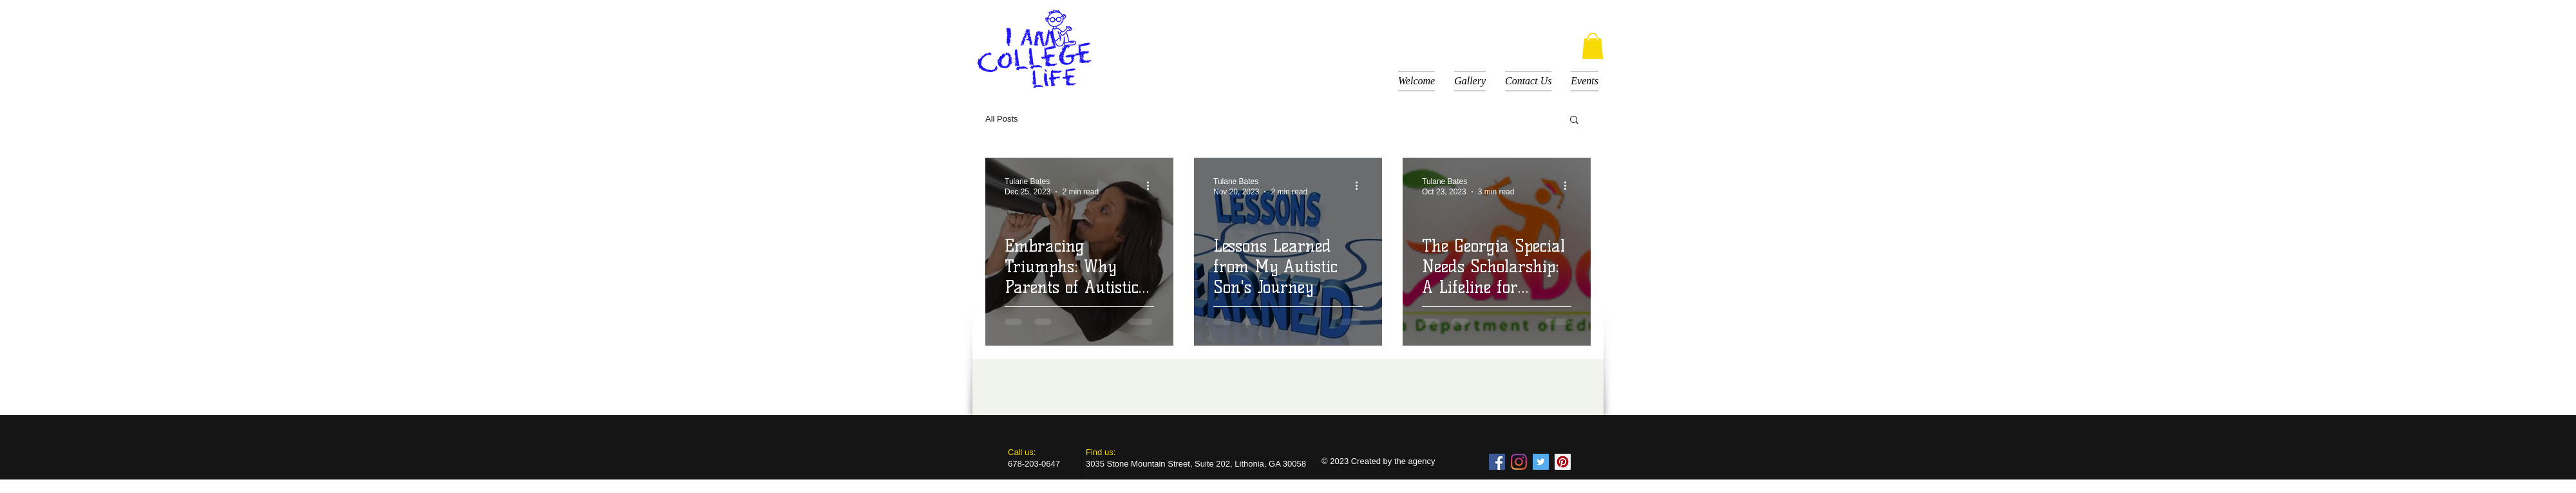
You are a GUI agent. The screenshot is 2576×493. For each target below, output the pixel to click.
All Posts (1001, 119)
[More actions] (1152, 186)
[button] (1593, 46)
